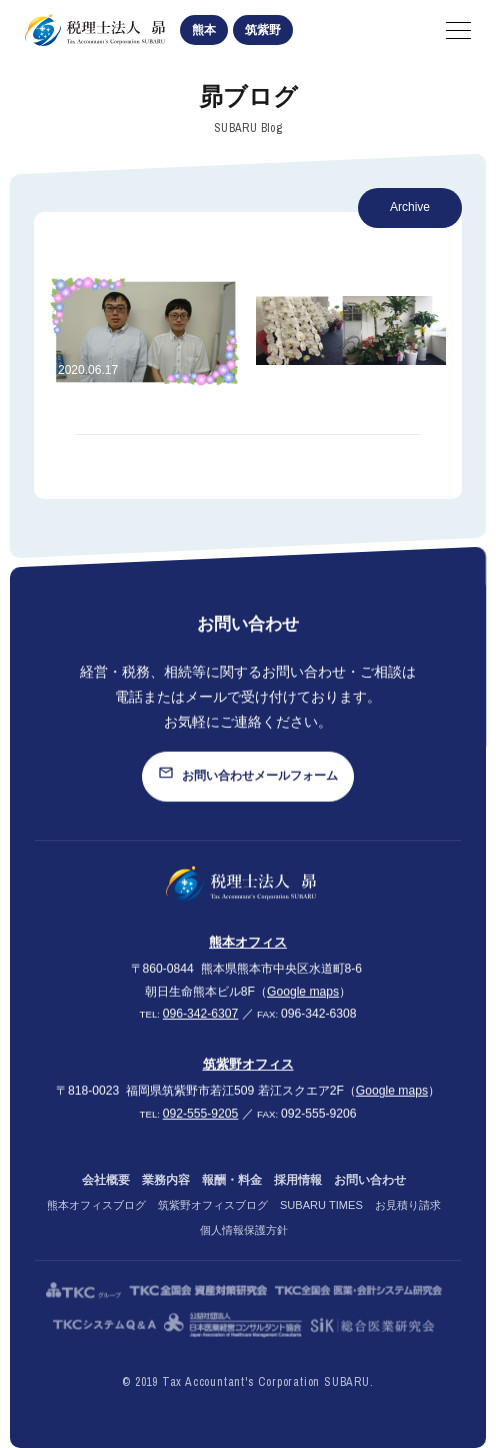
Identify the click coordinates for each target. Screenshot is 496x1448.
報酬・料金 (232, 1198)
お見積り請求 (408, 1223)
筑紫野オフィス (248, 1075)
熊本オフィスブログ (96, 1223)
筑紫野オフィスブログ (213, 1223)
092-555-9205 (201, 1125)
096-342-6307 (201, 1025)
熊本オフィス (248, 952)
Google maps (303, 1003)
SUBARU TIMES (321, 1223)
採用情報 (298, 1198)
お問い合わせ (370, 1198)
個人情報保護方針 (244, 1248)
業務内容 (166, 1198)
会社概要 (106, 1198)
